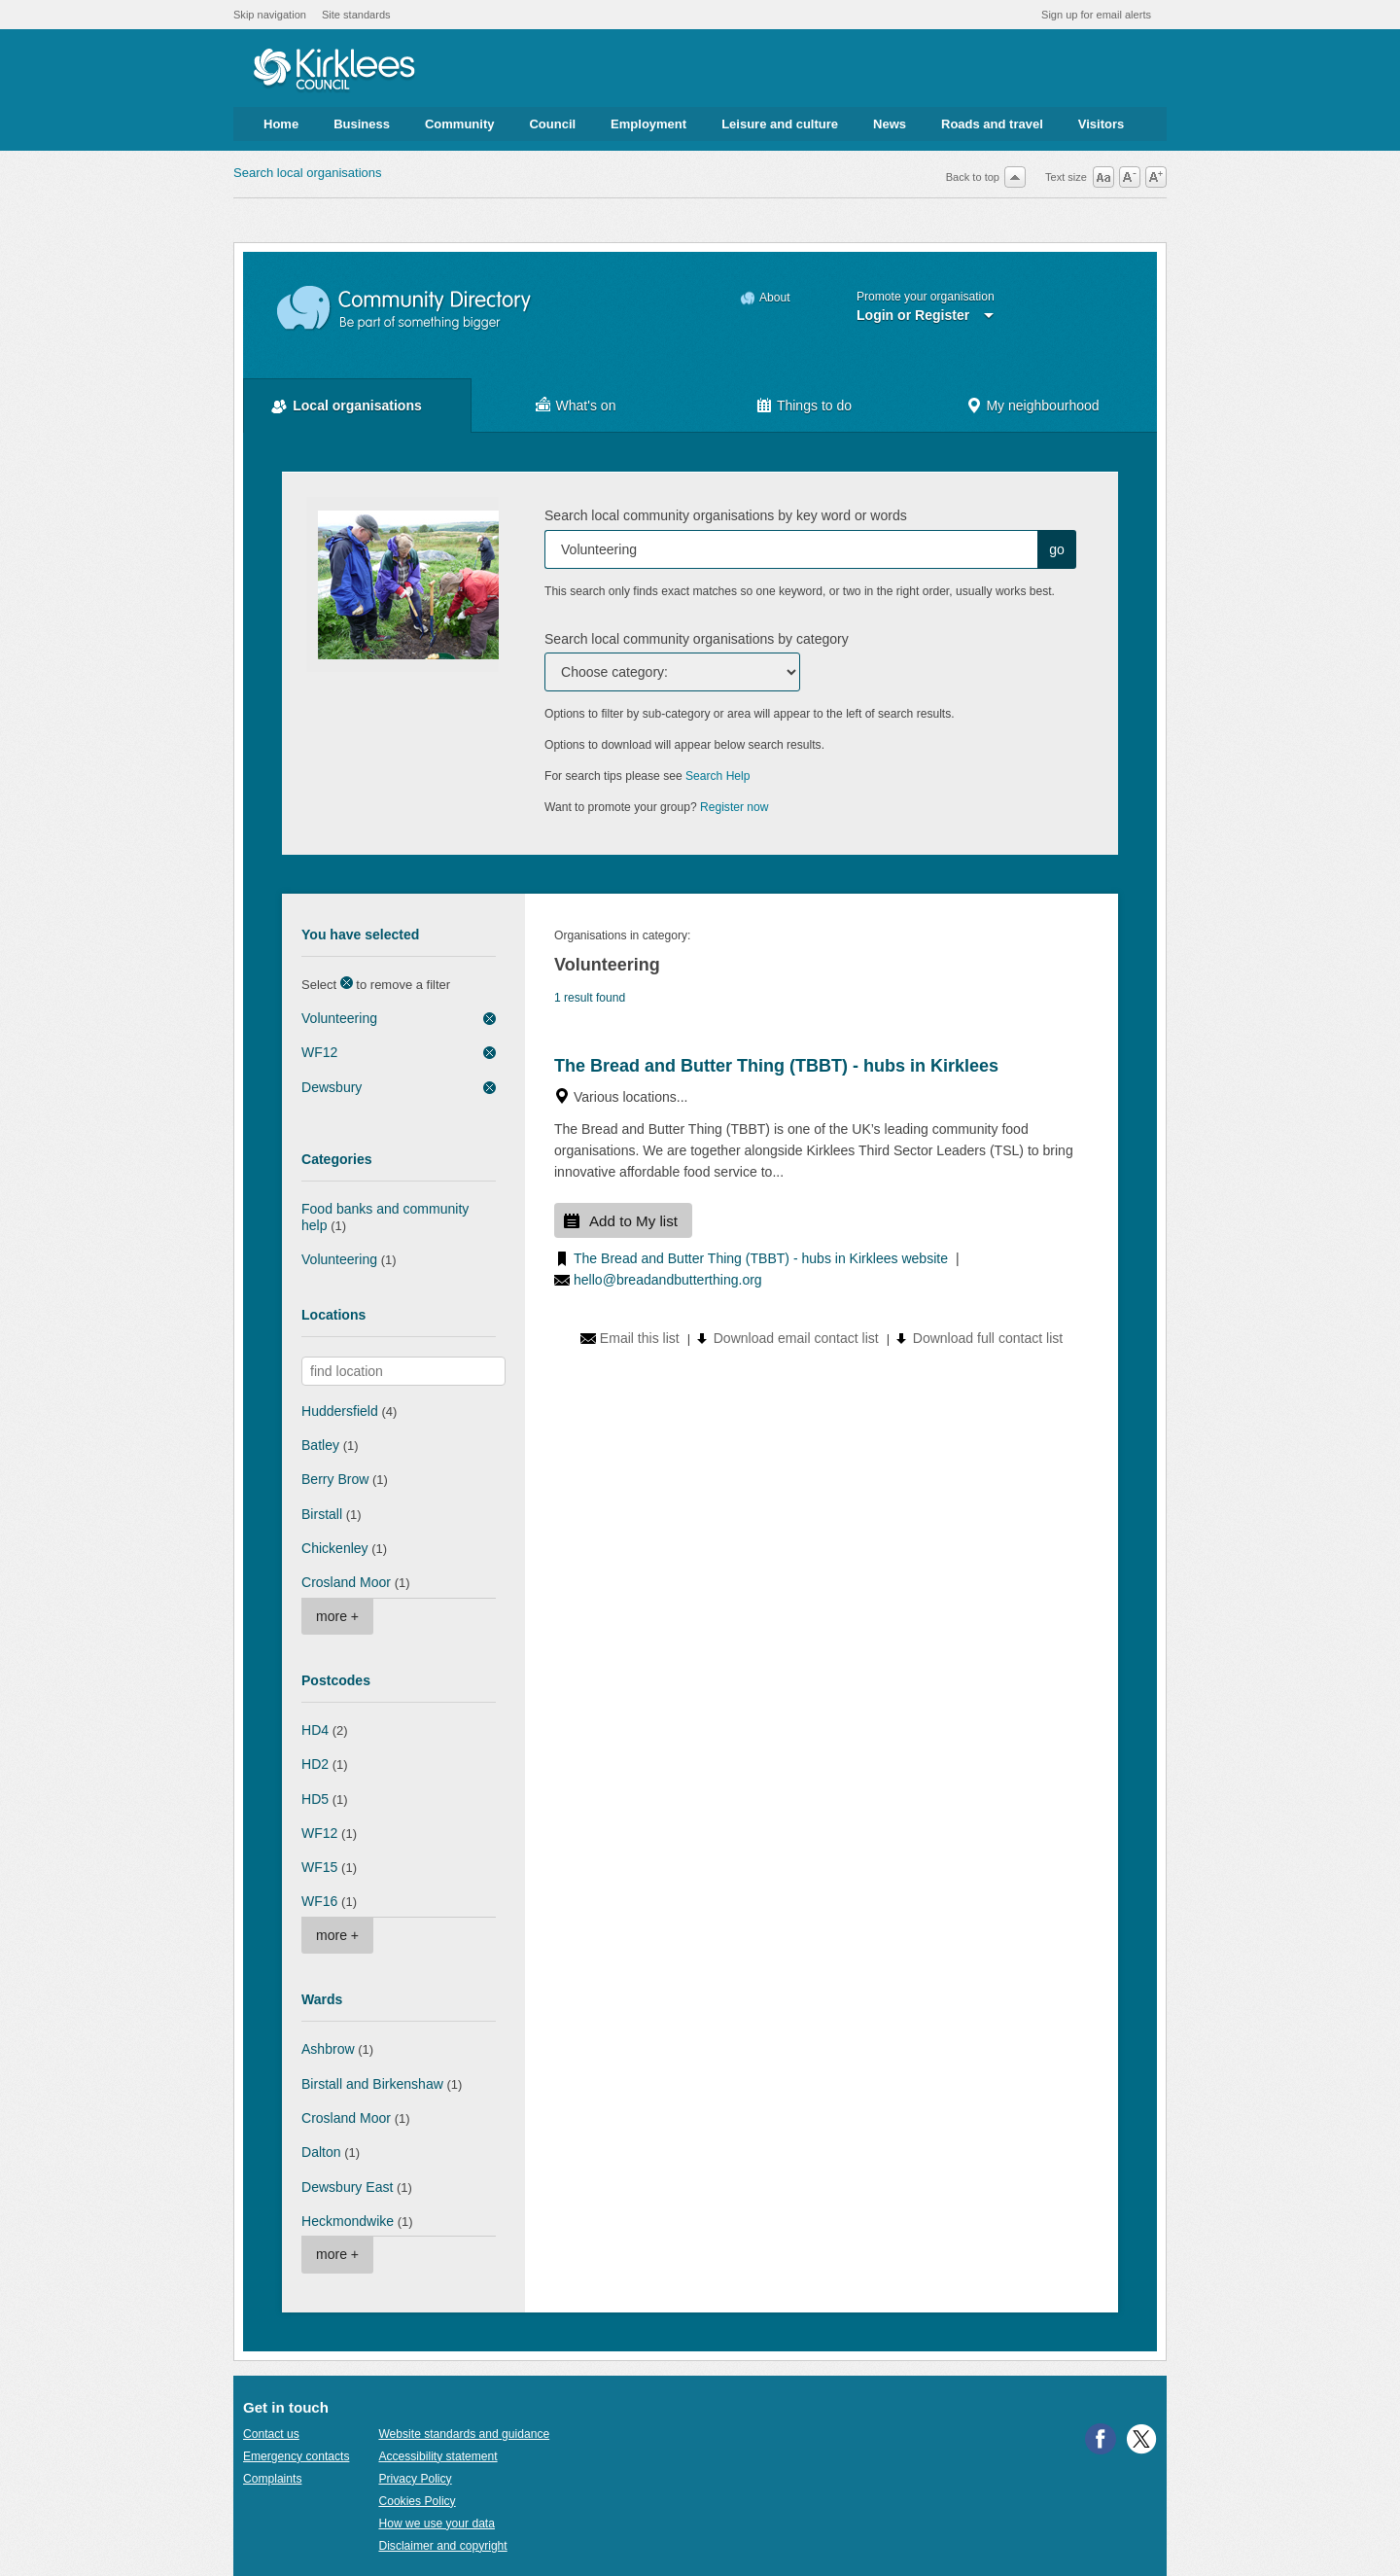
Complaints (272, 2479)
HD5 (315, 1799)
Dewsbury (331, 1087)
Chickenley (334, 1548)
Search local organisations (307, 172)
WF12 (319, 1052)
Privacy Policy (414, 2479)
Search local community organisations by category (696, 639)
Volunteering (339, 1018)
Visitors (1101, 124)
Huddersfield (339, 1411)
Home (280, 124)
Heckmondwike (347, 2221)
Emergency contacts (296, 2456)
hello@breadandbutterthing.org (668, 1280)
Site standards (356, 14)
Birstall (321, 1514)
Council (552, 124)
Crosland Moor (346, 1582)
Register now (734, 807)
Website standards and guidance (463, 2434)
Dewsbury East (347, 2187)
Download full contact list (988, 1338)
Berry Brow (334, 1479)
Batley (320, 1445)
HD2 (315, 1764)
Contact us (271, 2434)
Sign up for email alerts (1096, 14)
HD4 (315, 1730)
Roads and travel (992, 124)
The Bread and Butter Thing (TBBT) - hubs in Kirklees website (761, 1258)
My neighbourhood (1042, 405)
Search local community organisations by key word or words (725, 515)
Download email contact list (796, 1338)
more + (337, 1616)
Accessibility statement (437, 2456)
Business (361, 124)
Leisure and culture (779, 124)
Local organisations (357, 405)
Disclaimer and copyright (442, 2546)
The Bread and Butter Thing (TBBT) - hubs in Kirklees (776, 1066)
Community (460, 124)
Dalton (321, 2152)
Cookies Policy (416, 2501)
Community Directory (405, 309)
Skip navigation (269, 14)
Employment (648, 124)
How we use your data (436, 2523)
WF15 (319, 1867)
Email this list (640, 1338)
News (889, 124)
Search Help (717, 776)
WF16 (319, 1901)
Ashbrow (328, 2049)
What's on (586, 405)
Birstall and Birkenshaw (372, 2084)
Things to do (814, 405)
